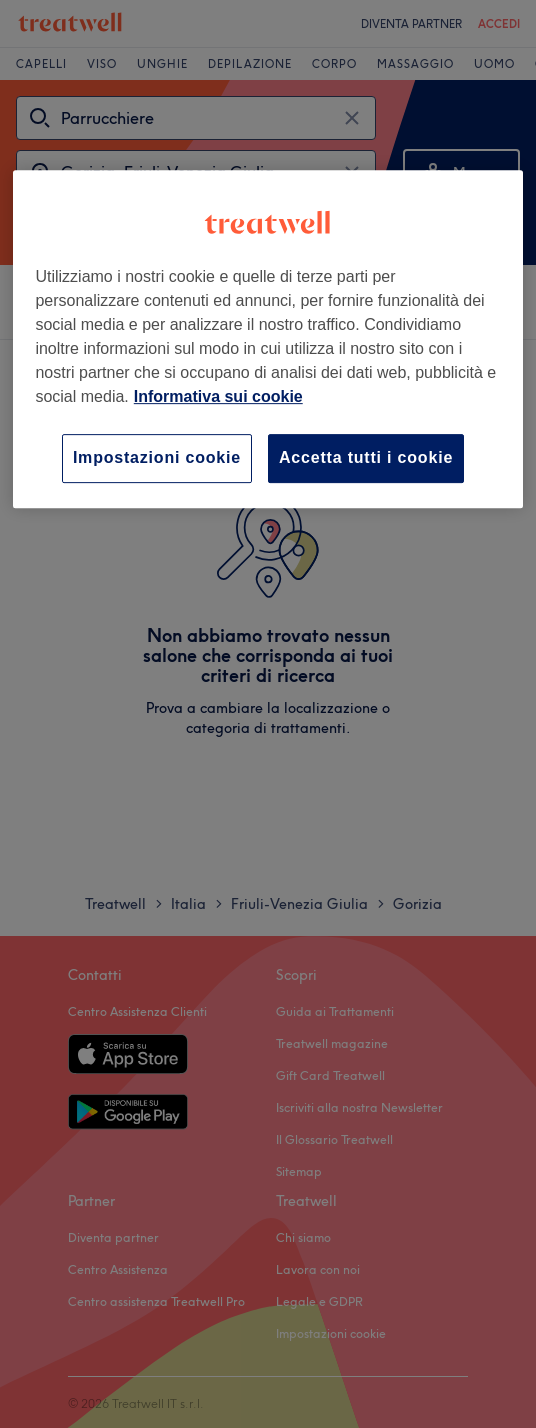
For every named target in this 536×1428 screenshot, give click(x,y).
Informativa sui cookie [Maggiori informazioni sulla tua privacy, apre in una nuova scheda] (218, 396)
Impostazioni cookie (157, 457)
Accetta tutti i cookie (366, 457)
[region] (267, 338)
